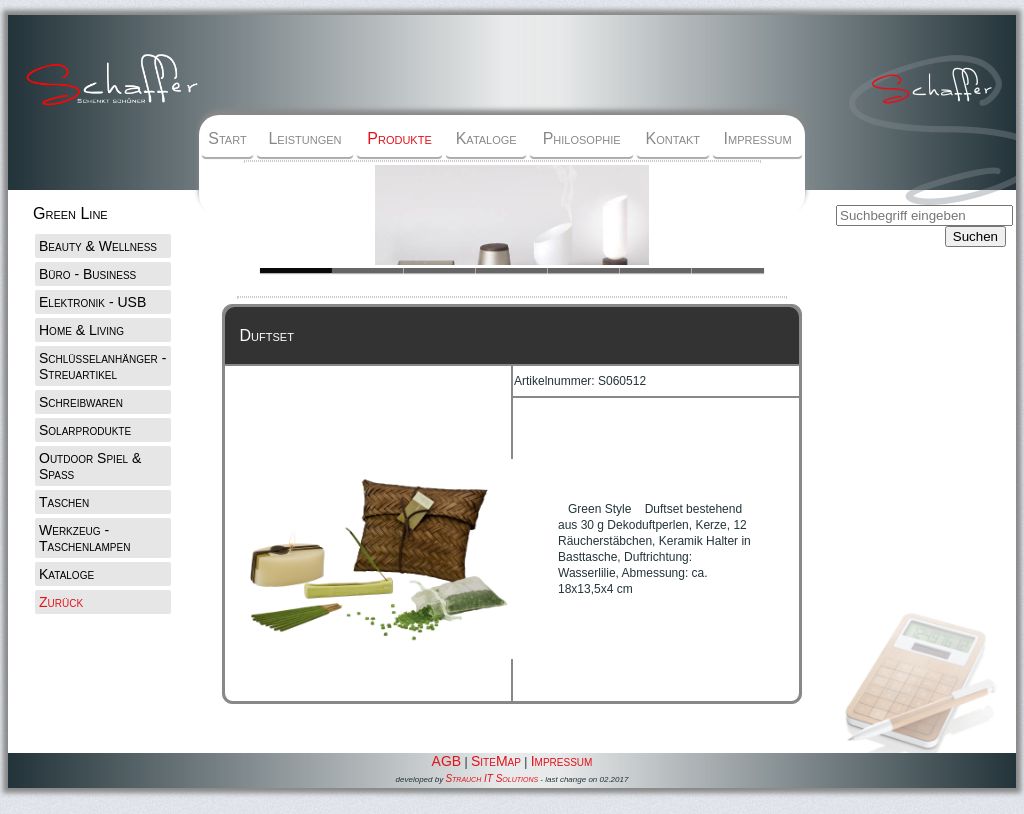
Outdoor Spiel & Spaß (90, 466)
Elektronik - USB (92, 302)
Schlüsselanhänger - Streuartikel (102, 366)
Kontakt (673, 138)
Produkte (399, 138)
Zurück (61, 602)
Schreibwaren (81, 402)
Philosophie (582, 138)
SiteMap (496, 761)
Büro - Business (87, 274)
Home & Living (81, 330)
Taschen (64, 502)
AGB (447, 761)
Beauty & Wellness (98, 246)
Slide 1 (368, 270)
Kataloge (486, 138)
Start (227, 138)
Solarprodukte (85, 430)
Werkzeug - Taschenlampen (84, 538)
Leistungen (304, 138)
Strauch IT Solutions (491, 778)
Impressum (758, 138)
